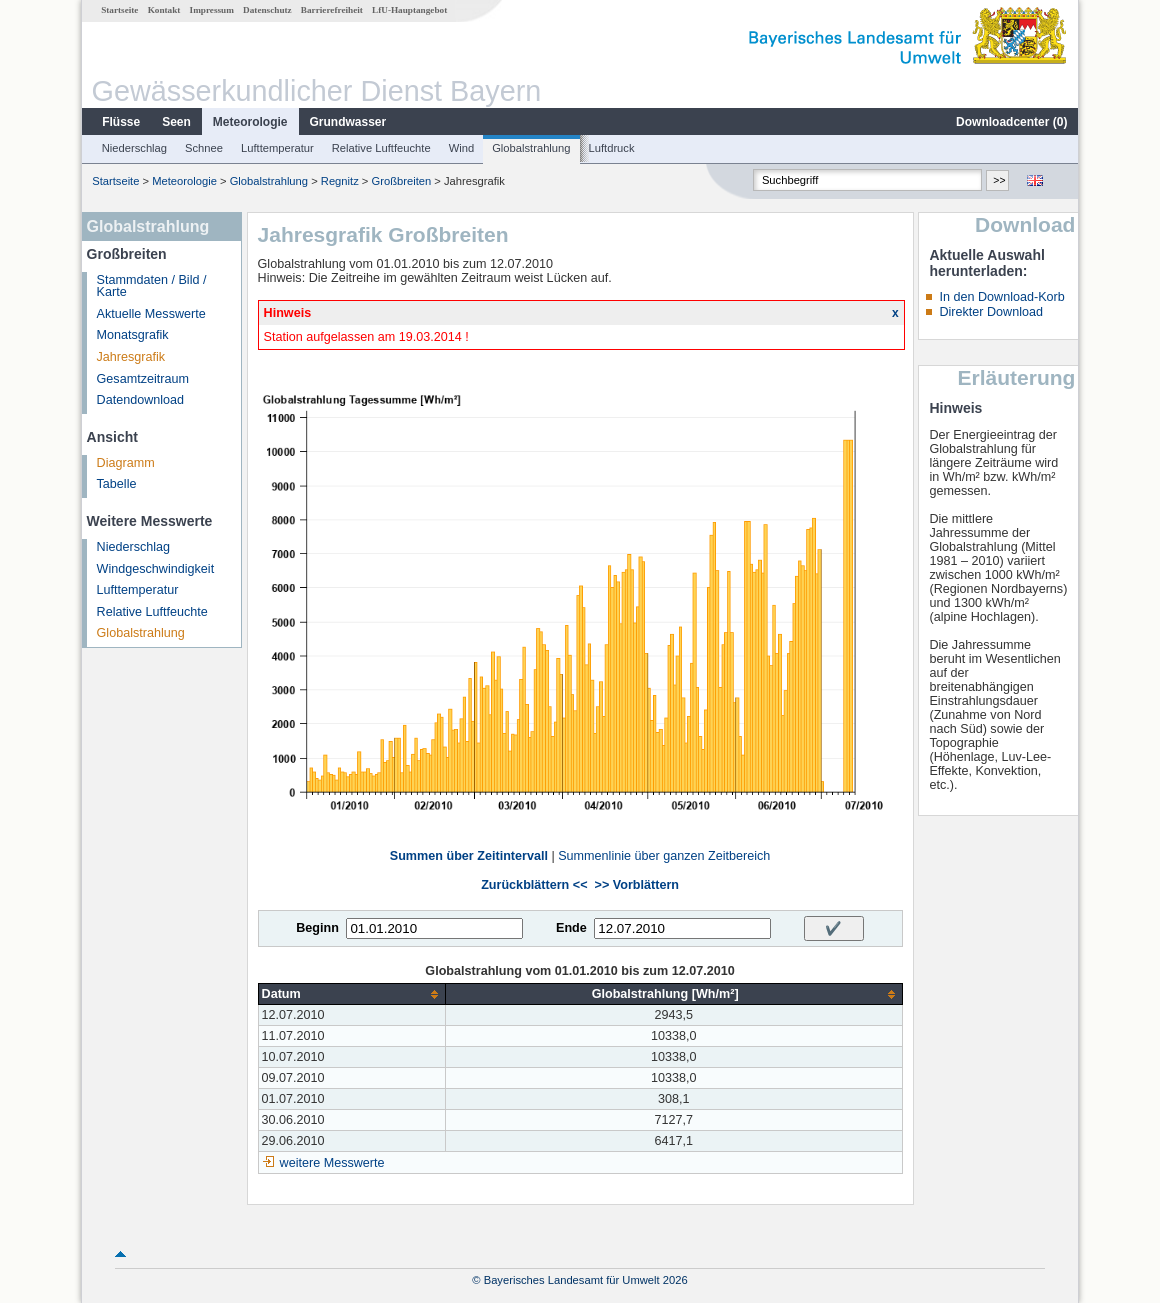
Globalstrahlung (531, 148)
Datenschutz (267, 10)
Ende (571, 928)
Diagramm (126, 463)
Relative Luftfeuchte (381, 148)
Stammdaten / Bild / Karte (152, 286)
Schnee (204, 148)
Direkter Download (991, 312)
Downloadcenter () (1011, 122)
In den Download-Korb (1001, 297)
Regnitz (340, 181)
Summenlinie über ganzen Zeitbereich (664, 856)
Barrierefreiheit (332, 10)
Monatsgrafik (133, 335)
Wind (462, 148)
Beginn (317, 928)
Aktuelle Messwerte (151, 314)
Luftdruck (612, 148)
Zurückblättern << (534, 885)
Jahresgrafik (131, 357)
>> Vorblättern (637, 885)
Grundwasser (348, 122)
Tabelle (117, 484)
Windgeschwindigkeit (156, 569)
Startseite (119, 10)
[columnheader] (351, 994)
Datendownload (141, 400)
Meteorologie (250, 122)
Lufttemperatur (277, 148)
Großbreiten (402, 181)
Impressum (212, 10)
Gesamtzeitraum (143, 379)
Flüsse (121, 122)
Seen (176, 122)
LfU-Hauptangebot (409, 10)
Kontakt (164, 10)
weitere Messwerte (332, 1163)
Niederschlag (134, 148)
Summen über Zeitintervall (469, 856)
